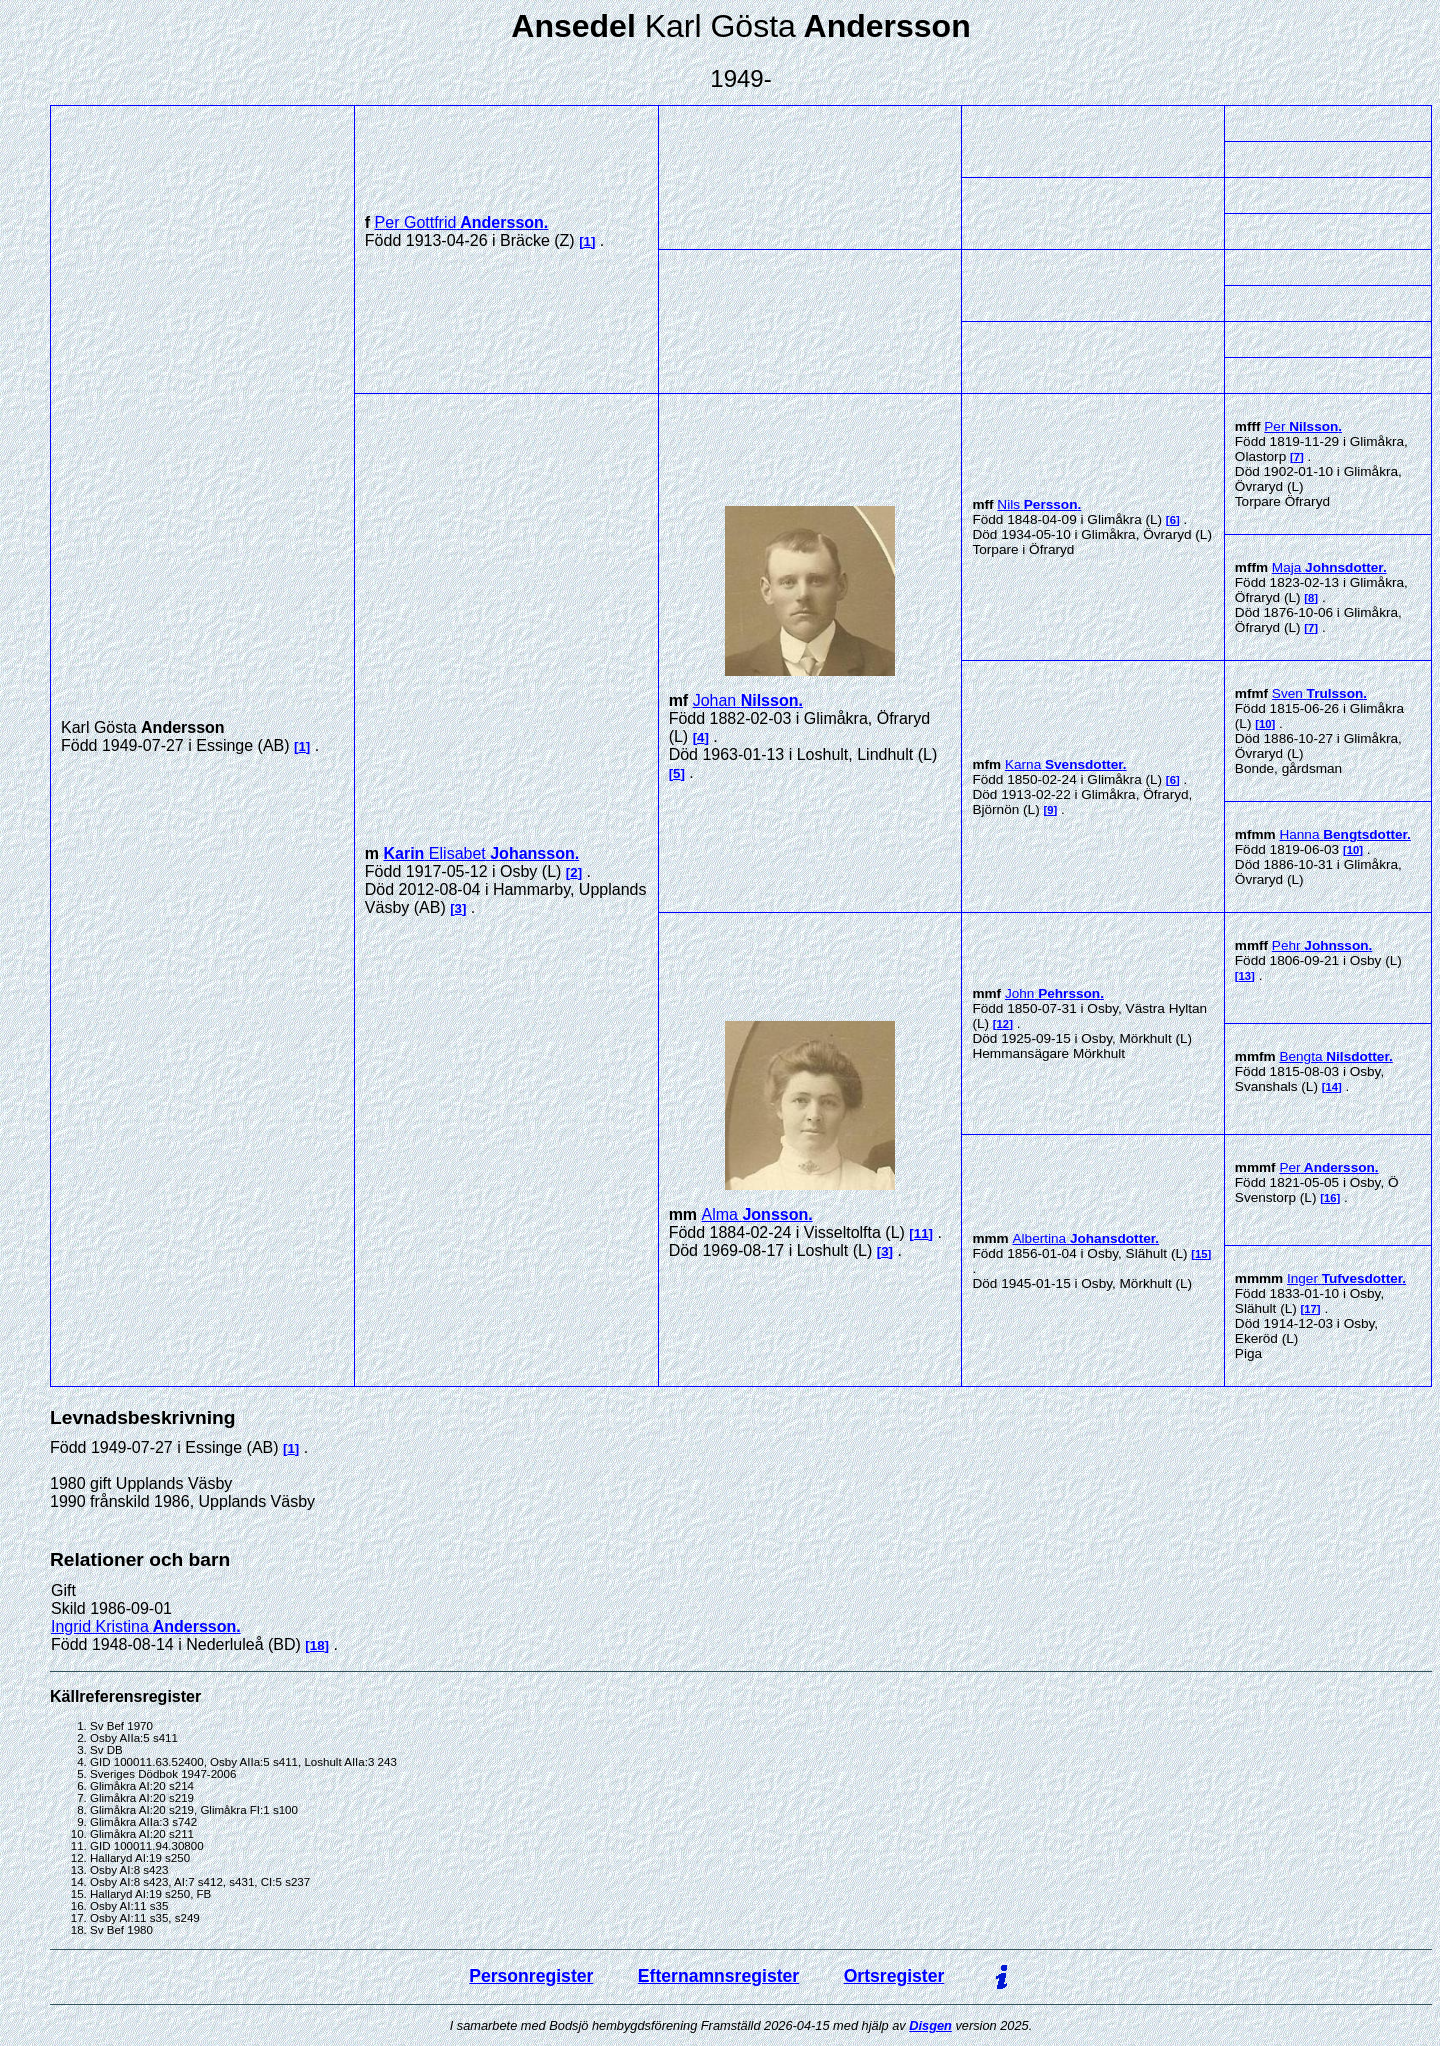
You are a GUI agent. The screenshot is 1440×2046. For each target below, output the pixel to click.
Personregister (531, 1976)
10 (1265, 724)
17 (1310, 1309)
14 (1331, 1087)
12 (1003, 1024)
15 (1201, 1254)
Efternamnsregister (718, 1976)
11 (921, 1233)
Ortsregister (894, 1976)
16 (1330, 1198)
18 (317, 1645)
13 (1245, 976)
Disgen (930, 2025)
